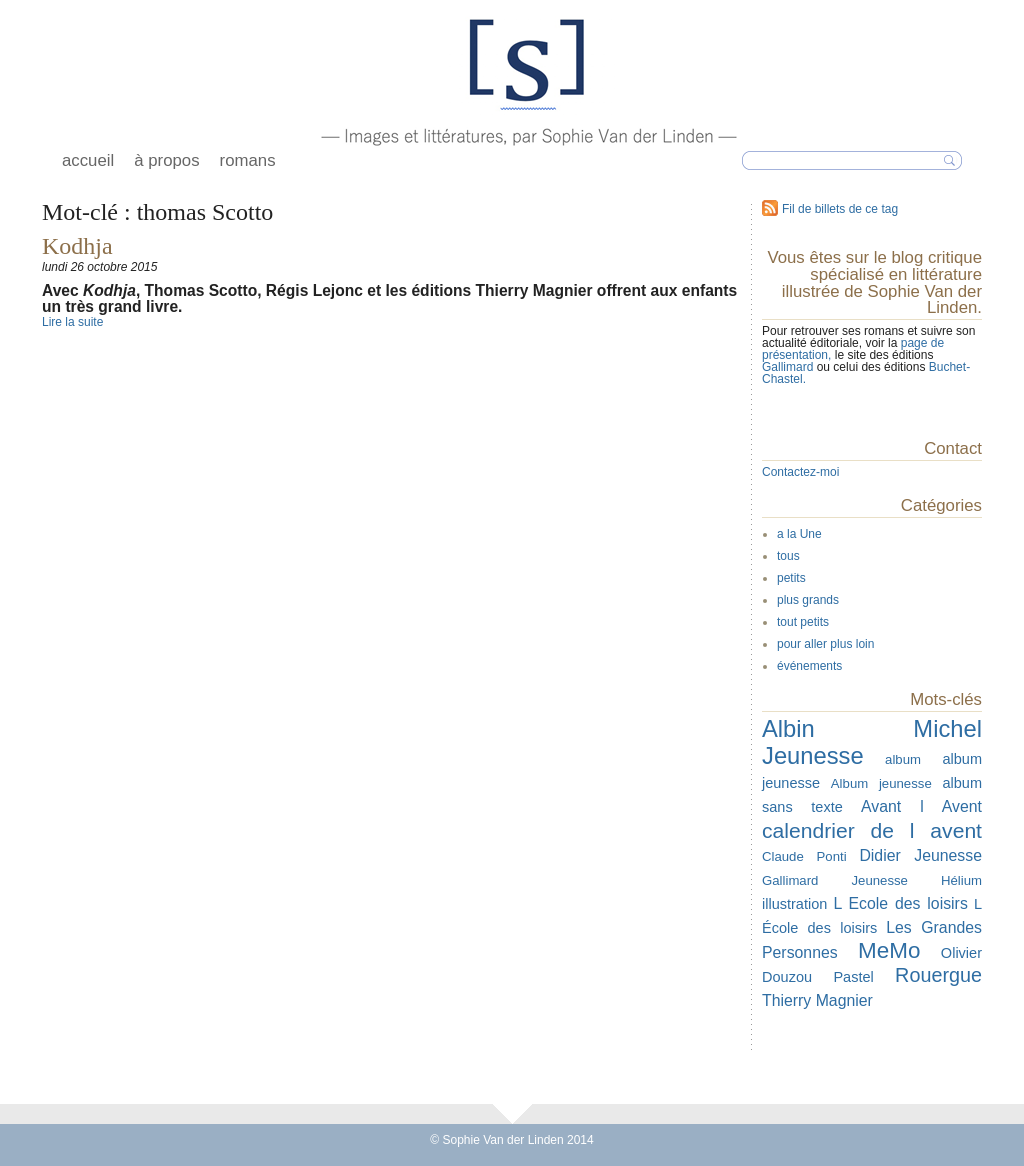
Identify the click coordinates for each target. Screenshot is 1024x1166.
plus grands (808, 600)
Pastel (853, 977)
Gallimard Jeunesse (835, 880)
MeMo (889, 950)
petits (791, 578)
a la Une (799, 534)
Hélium (961, 880)
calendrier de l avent (872, 830)
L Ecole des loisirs (900, 903)
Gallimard (789, 367)
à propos (166, 160)
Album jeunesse (881, 783)
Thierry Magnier (817, 1000)
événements (809, 666)
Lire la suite (72, 322)
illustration (794, 904)
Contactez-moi (800, 472)
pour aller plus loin (825, 644)
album (903, 759)
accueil (88, 160)
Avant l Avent (921, 806)
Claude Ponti (804, 856)
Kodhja (77, 246)
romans (248, 160)
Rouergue (938, 975)
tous (788, 556)
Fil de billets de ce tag (840, 209)
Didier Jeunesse (920, 855)
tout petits (803, 622)
